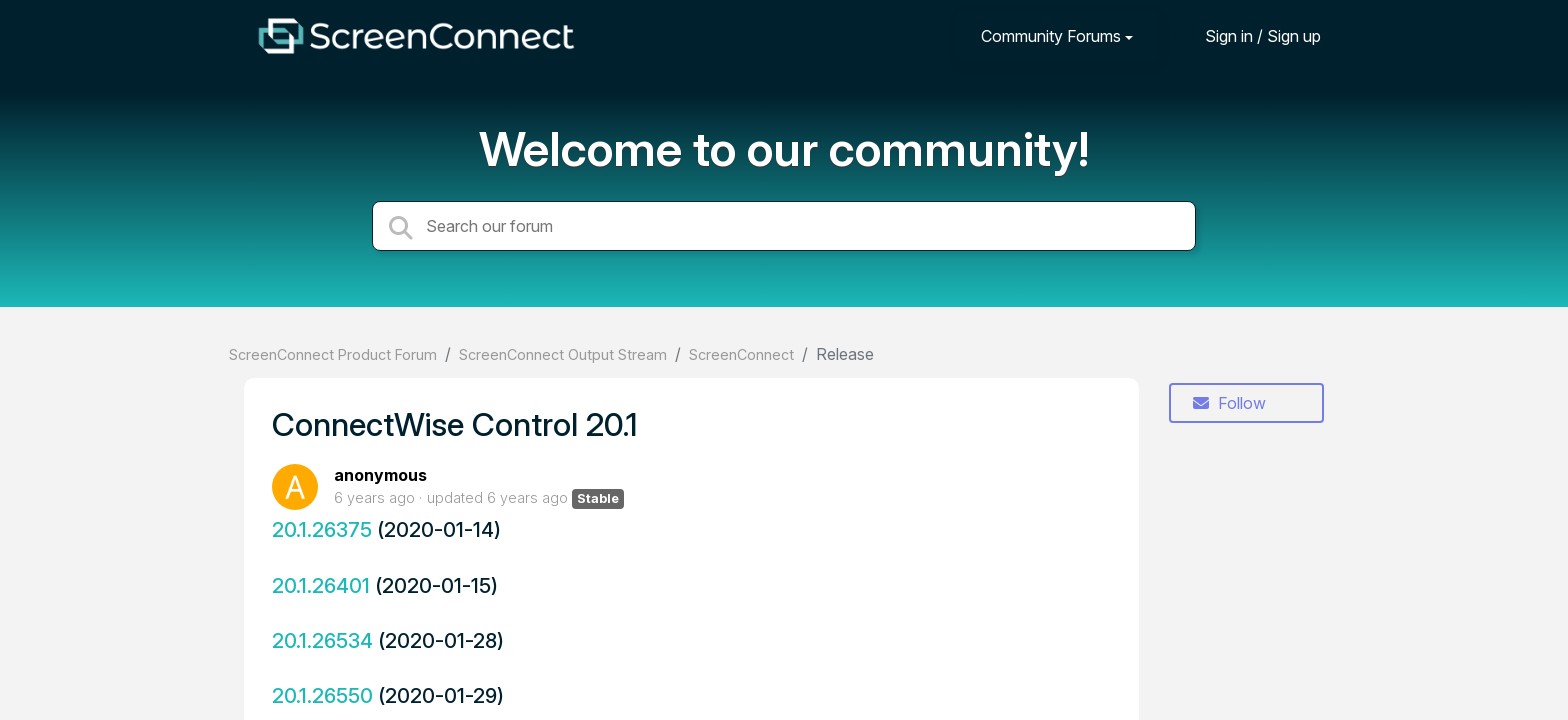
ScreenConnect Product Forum (333, 354)
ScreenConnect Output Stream (563, 354)
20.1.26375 (322, 529)
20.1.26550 (322, 695)
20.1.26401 (321, 585)
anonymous (380, 475)
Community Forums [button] (1051, 36)
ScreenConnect (741, 354)
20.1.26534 (322, 640)
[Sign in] (1248, 35)
